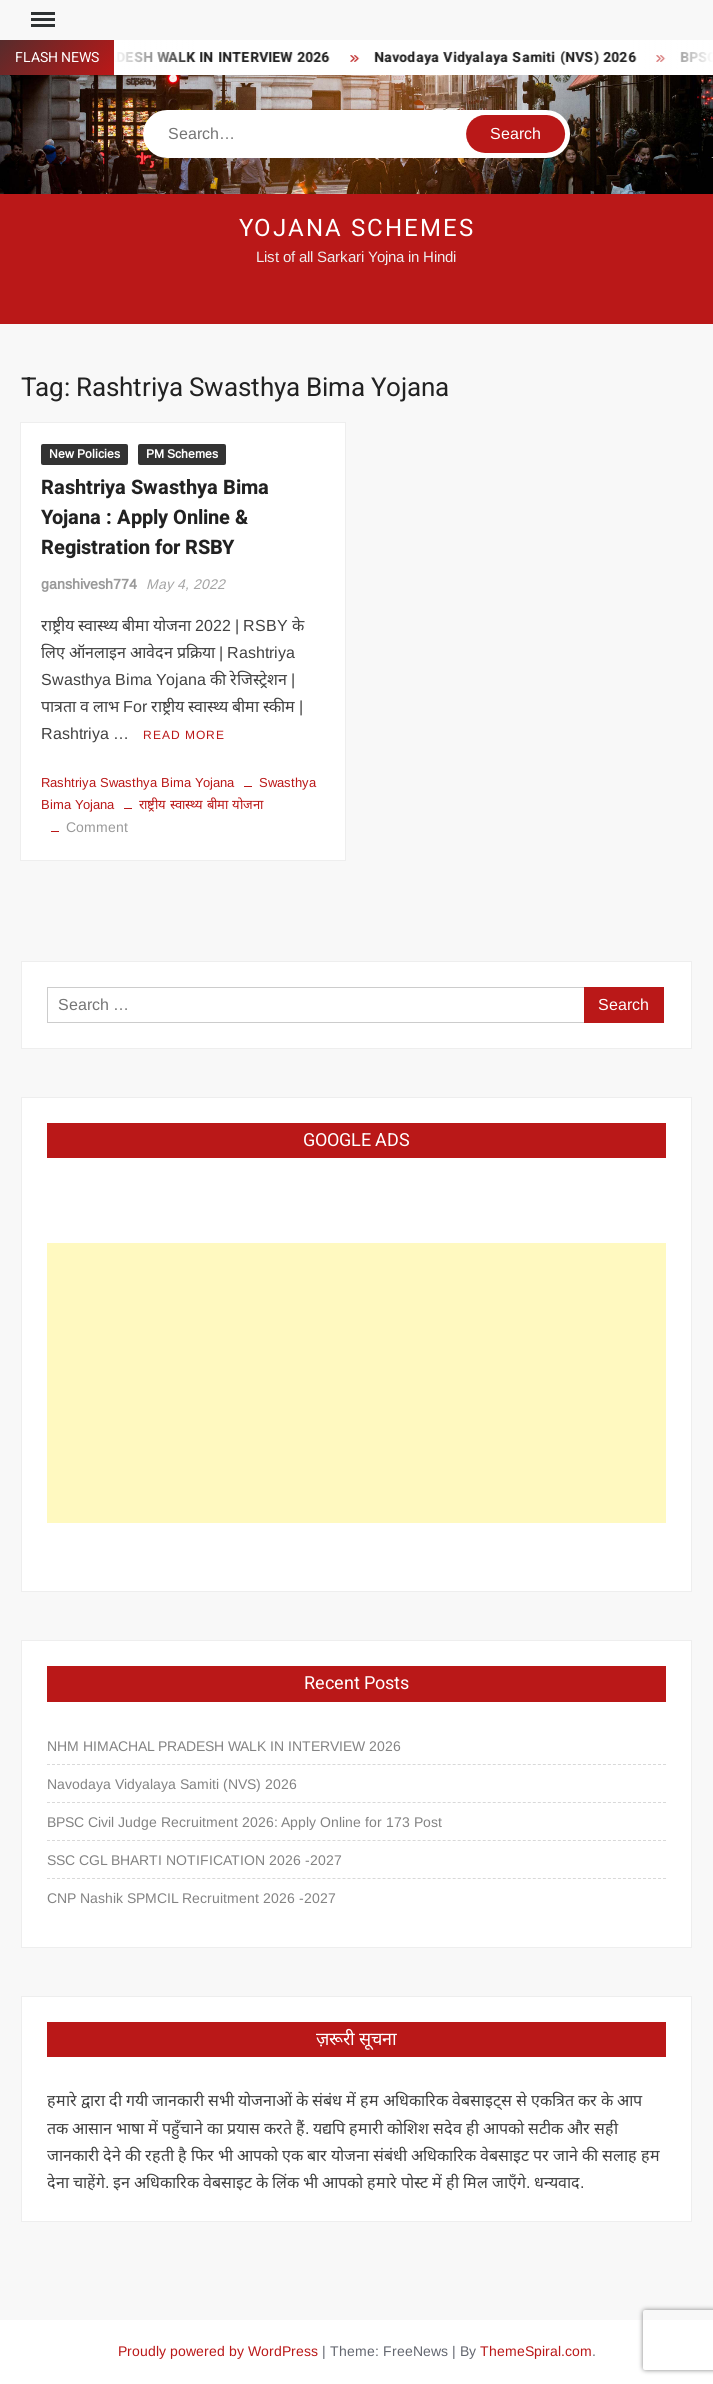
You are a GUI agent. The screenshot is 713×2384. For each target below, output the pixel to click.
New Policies (84, 454)
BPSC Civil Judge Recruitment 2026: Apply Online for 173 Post (244, 1822)
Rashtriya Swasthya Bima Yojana (137, 782)
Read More (184, 735)
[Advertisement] (356, 1383)
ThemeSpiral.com (536, 2351)
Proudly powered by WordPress (218, 2351)
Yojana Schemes (357, 228)
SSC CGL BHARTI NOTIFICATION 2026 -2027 (194, 1860)
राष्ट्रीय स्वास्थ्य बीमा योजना (201, 804)
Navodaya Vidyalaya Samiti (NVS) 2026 (510, 57)
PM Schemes (182, 454)
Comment (97, 827)
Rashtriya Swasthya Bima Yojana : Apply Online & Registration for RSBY (155, 517)
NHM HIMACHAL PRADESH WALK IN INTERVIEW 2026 (224, 1746)
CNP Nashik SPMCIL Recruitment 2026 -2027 (191, 1898)
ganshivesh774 (89, 584)
